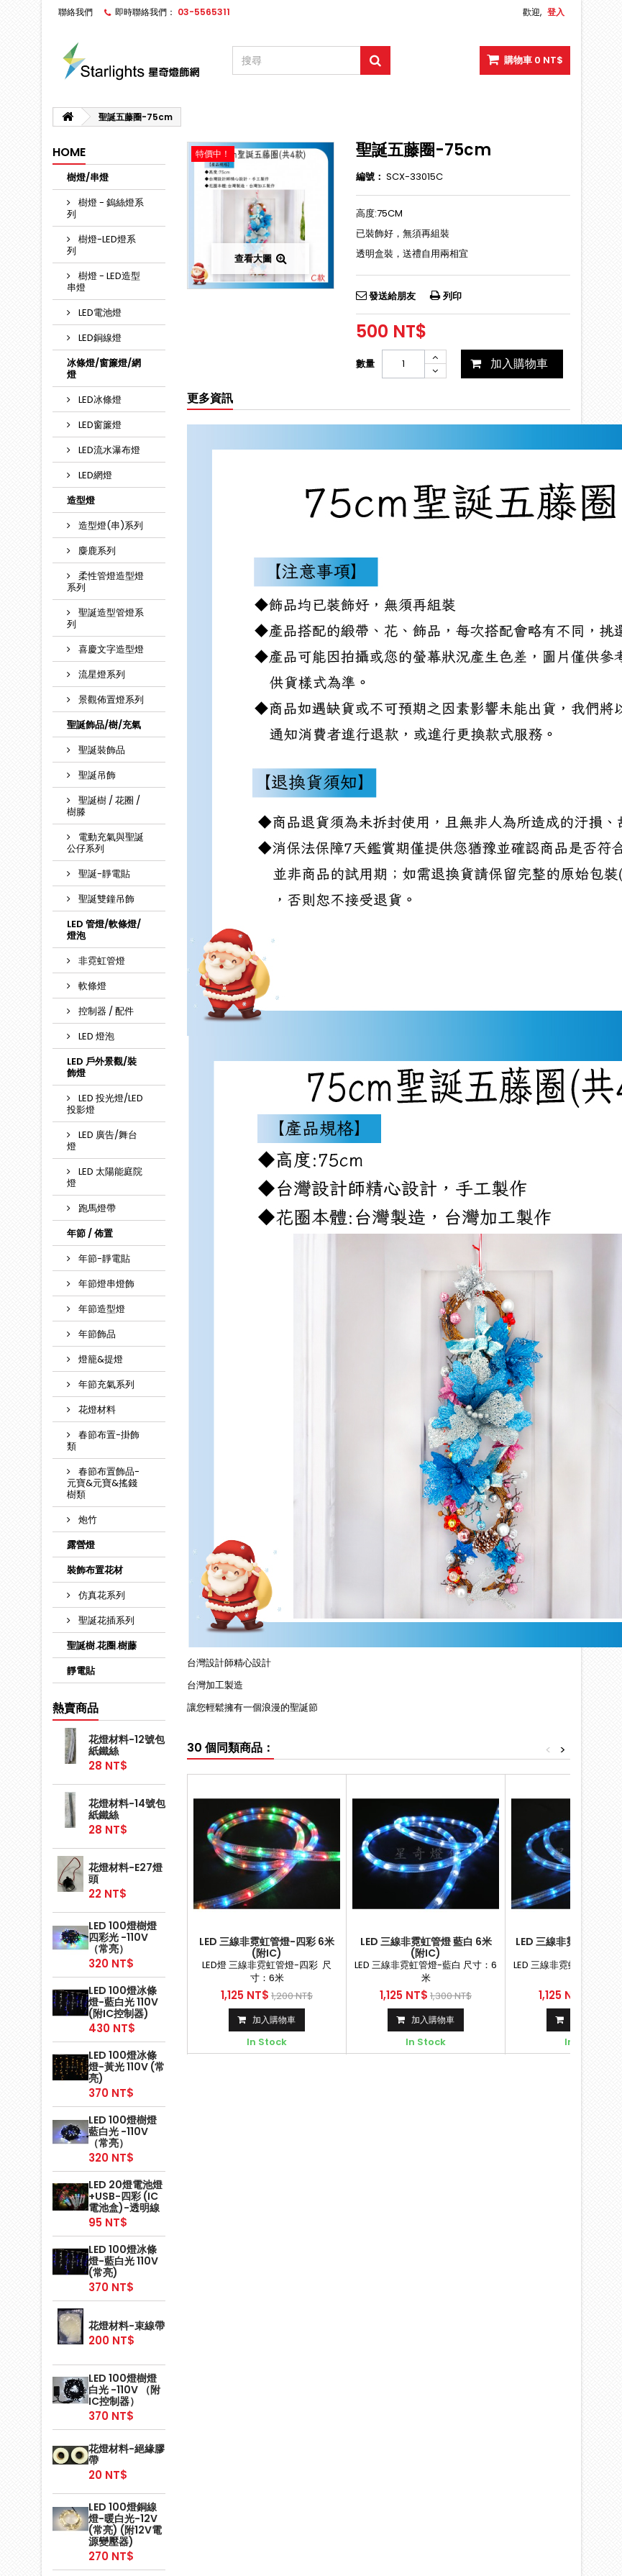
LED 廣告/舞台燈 (102, 1140)
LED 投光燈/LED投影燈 (105, 1103)
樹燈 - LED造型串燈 (103, 281)
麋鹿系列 (96, 550)
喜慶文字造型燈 (110, 649)
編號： (370, 176)
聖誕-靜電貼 (103, 873)
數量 (365, 363)
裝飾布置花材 (95, 1570)
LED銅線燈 (99, 338)
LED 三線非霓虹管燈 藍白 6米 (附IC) (426, 1947)
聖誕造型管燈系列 (105, 618)
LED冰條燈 (99, 399)
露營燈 (81, 1545)
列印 (452, 296)
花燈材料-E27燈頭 (125, 1873)
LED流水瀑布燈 (108, 450)
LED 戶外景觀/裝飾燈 (102, 1067)
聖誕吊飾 (96, 775)
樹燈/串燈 (88, 177)
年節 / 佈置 (90, 1233)
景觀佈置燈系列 (110, 699)
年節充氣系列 (105, 1384)
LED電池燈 (99, 312)
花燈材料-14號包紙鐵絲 (126, 1809)
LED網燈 (94, 475)
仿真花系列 (100, 1595)
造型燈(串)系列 (109, 525)
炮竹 (86, 1519)
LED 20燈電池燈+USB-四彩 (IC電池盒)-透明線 (125, 2196)
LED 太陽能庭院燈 (104, 1177)
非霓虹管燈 (100, 961)
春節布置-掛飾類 (103, 1440)
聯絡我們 (75, 12)
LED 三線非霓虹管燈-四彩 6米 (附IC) (266, 1947)
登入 (555, 12)
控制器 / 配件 (105, 1011)
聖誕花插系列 (105, 1620)
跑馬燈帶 (96, 1208)
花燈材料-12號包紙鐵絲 (126, 1745)
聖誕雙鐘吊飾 (105, 899)
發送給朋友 (392, 296)
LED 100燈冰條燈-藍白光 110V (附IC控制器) (123, 2002)
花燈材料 (96, 1409)
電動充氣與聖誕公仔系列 (105, 842)
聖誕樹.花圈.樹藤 (102, 1645)
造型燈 (81, 500)
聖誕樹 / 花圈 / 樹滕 (103, 806)
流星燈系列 (100, 674)
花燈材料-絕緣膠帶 (126, 2454)
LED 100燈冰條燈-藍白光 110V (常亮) (123, 2261)
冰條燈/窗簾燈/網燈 (104, 368)
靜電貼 (81, 1671)
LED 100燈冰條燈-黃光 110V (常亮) (126, 2066)
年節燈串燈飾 (105, 1284)
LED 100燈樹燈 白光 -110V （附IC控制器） (124, 2389)
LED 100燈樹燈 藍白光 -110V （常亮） (122, 2131)
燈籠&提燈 (99, 1359)
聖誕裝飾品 (100, 750)
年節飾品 (96, 1334)
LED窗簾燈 (99, 425)
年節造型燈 (100, 1309)
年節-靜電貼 (103, 1258)
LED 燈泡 (95, 1036)
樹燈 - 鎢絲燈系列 (105, 208)
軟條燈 (91, 986)
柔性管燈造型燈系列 (105, 581)
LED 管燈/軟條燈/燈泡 (104, 929)
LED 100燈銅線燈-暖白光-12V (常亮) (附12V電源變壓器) (125, 2524)
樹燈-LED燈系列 (101, 245)
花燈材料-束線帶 (126, 2325)
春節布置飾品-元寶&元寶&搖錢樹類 (103, 1483)
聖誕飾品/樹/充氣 (104, 725)
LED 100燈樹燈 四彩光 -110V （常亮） (122, 1937)
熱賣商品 (75, 1708)
